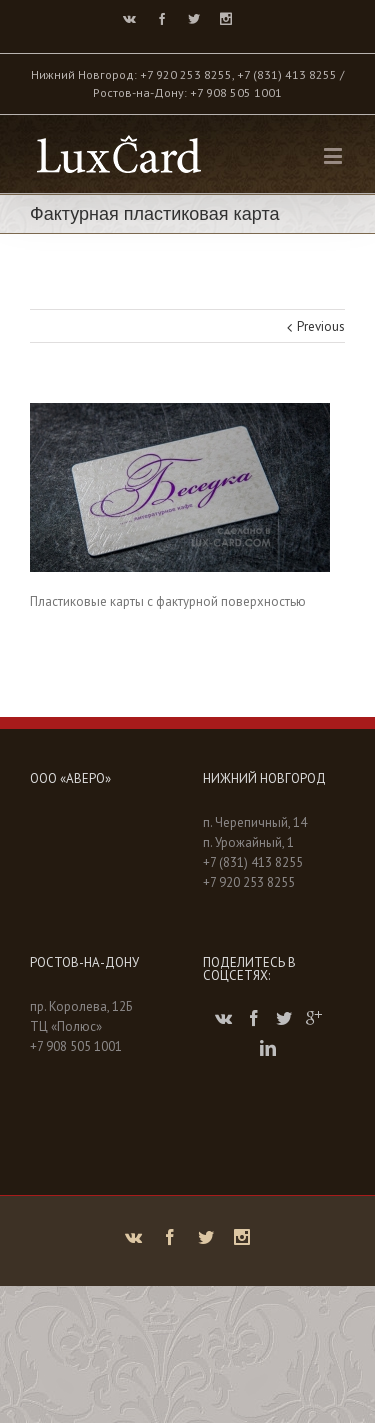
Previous (321, 326)
